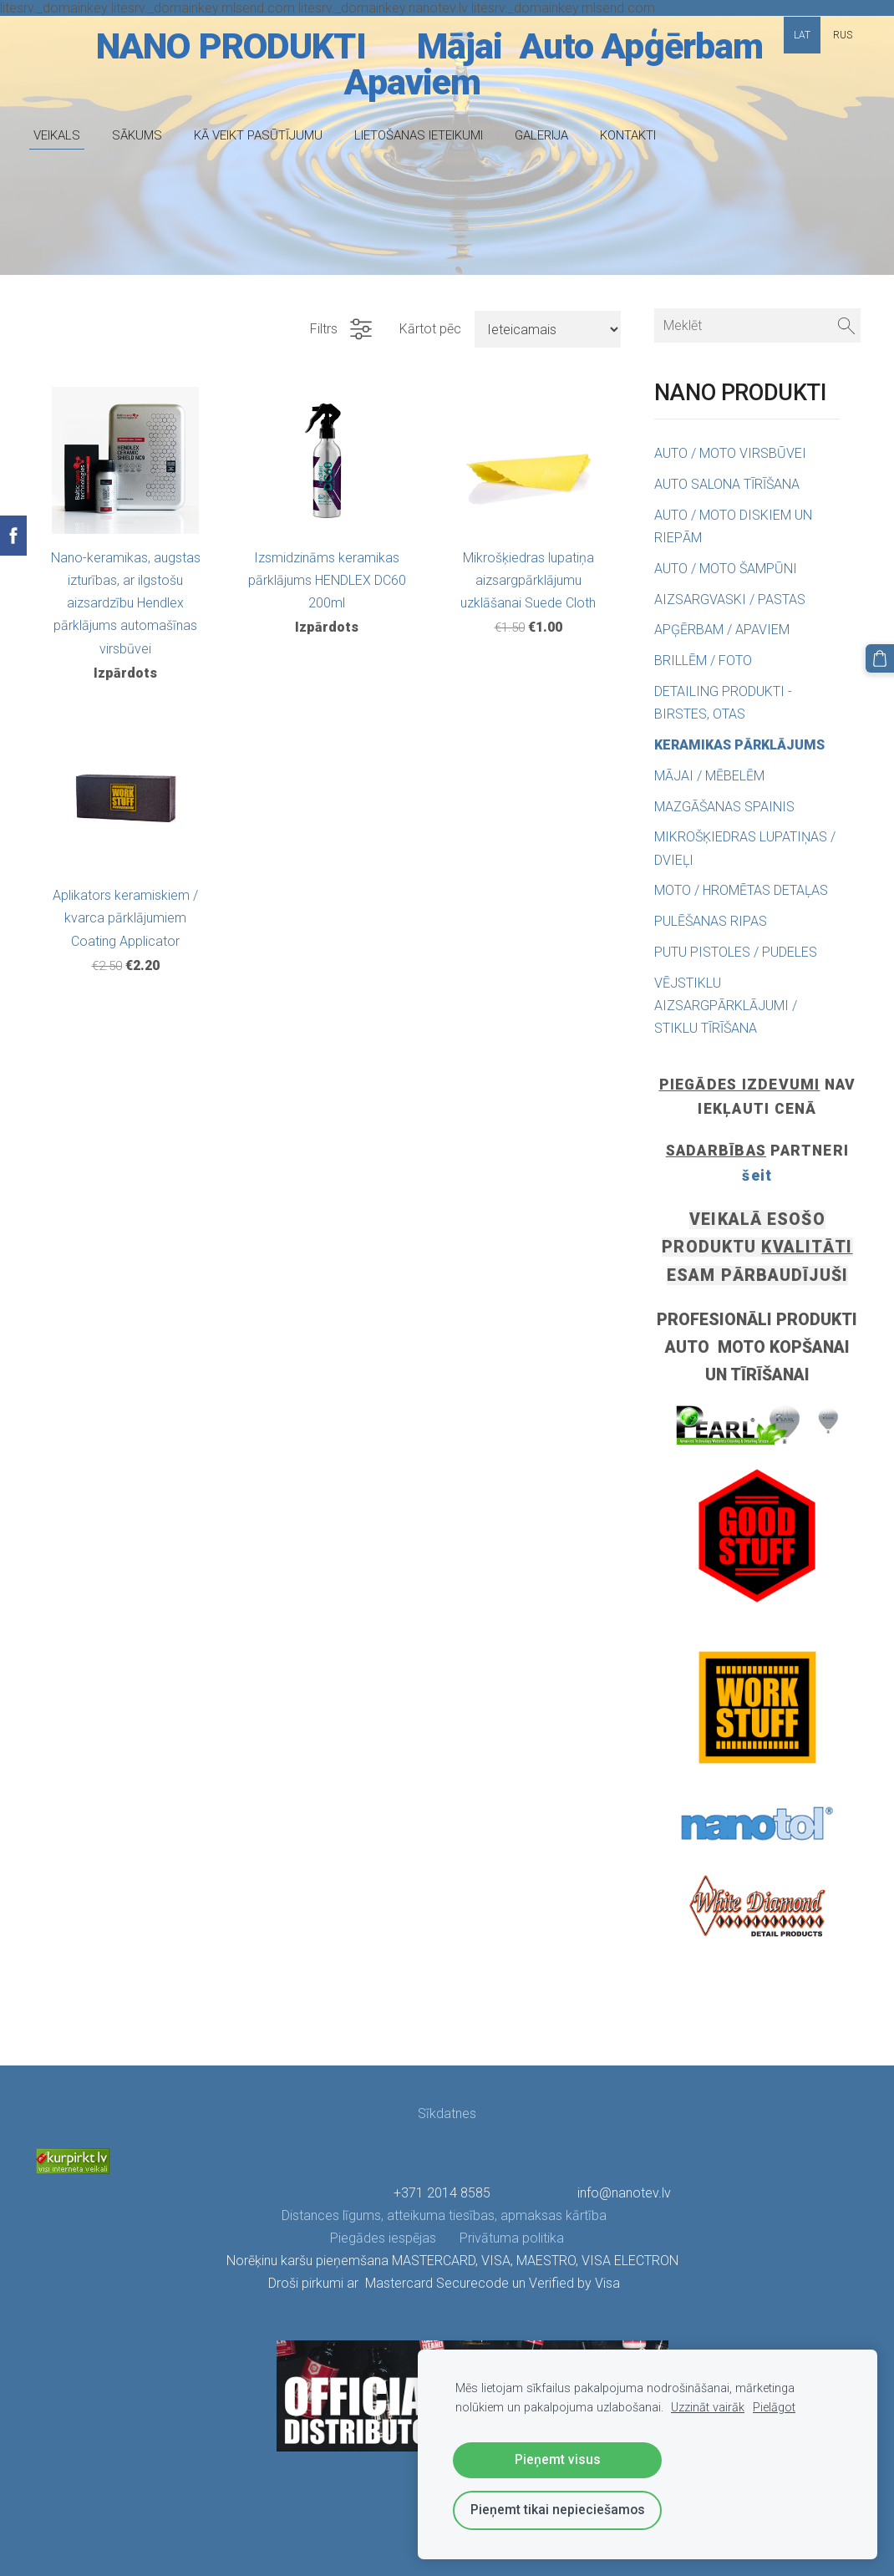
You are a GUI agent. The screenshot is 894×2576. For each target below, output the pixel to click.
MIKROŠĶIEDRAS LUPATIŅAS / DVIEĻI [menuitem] (745, 848)
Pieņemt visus (558, 2459)
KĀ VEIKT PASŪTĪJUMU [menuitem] (258, 135)
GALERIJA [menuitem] (541, 135)
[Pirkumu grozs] (880, 658)
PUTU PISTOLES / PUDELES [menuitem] (735, 952)
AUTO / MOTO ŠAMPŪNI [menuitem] (725, 569)
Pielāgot (774, 2408)
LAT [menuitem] (802, 35)
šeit (757, 1175)
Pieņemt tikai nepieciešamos (557, 2510)
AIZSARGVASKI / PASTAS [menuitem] (729, 599)
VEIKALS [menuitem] (56, 135)
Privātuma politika (500, 2238)
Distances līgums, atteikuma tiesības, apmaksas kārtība (446, 2215)
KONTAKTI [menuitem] (628, 135)
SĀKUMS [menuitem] (137, 135)
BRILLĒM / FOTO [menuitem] (703, 660)
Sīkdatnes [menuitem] (447, 2113)
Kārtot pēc (430, 329)
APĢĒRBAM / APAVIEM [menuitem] (722, 630)
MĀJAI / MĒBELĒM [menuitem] (709, 776)
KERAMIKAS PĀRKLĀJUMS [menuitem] (739, 745)
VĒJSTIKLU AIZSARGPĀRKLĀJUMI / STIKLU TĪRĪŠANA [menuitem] (725, 1005)
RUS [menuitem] (842, 35)
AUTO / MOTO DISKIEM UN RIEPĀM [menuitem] (733, 526)
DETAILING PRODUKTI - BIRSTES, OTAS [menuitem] (723, 702)
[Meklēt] (757, 325)
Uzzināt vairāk (707, 2408)
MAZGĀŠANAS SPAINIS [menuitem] (724, 807)
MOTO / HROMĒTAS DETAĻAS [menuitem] (741, 890)
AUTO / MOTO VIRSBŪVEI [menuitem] (730, 453)
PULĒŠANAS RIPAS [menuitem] (710, 921)
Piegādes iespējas (383, 2238)
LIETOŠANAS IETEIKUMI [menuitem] (418, 135)
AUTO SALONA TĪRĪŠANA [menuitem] (727, 484)
